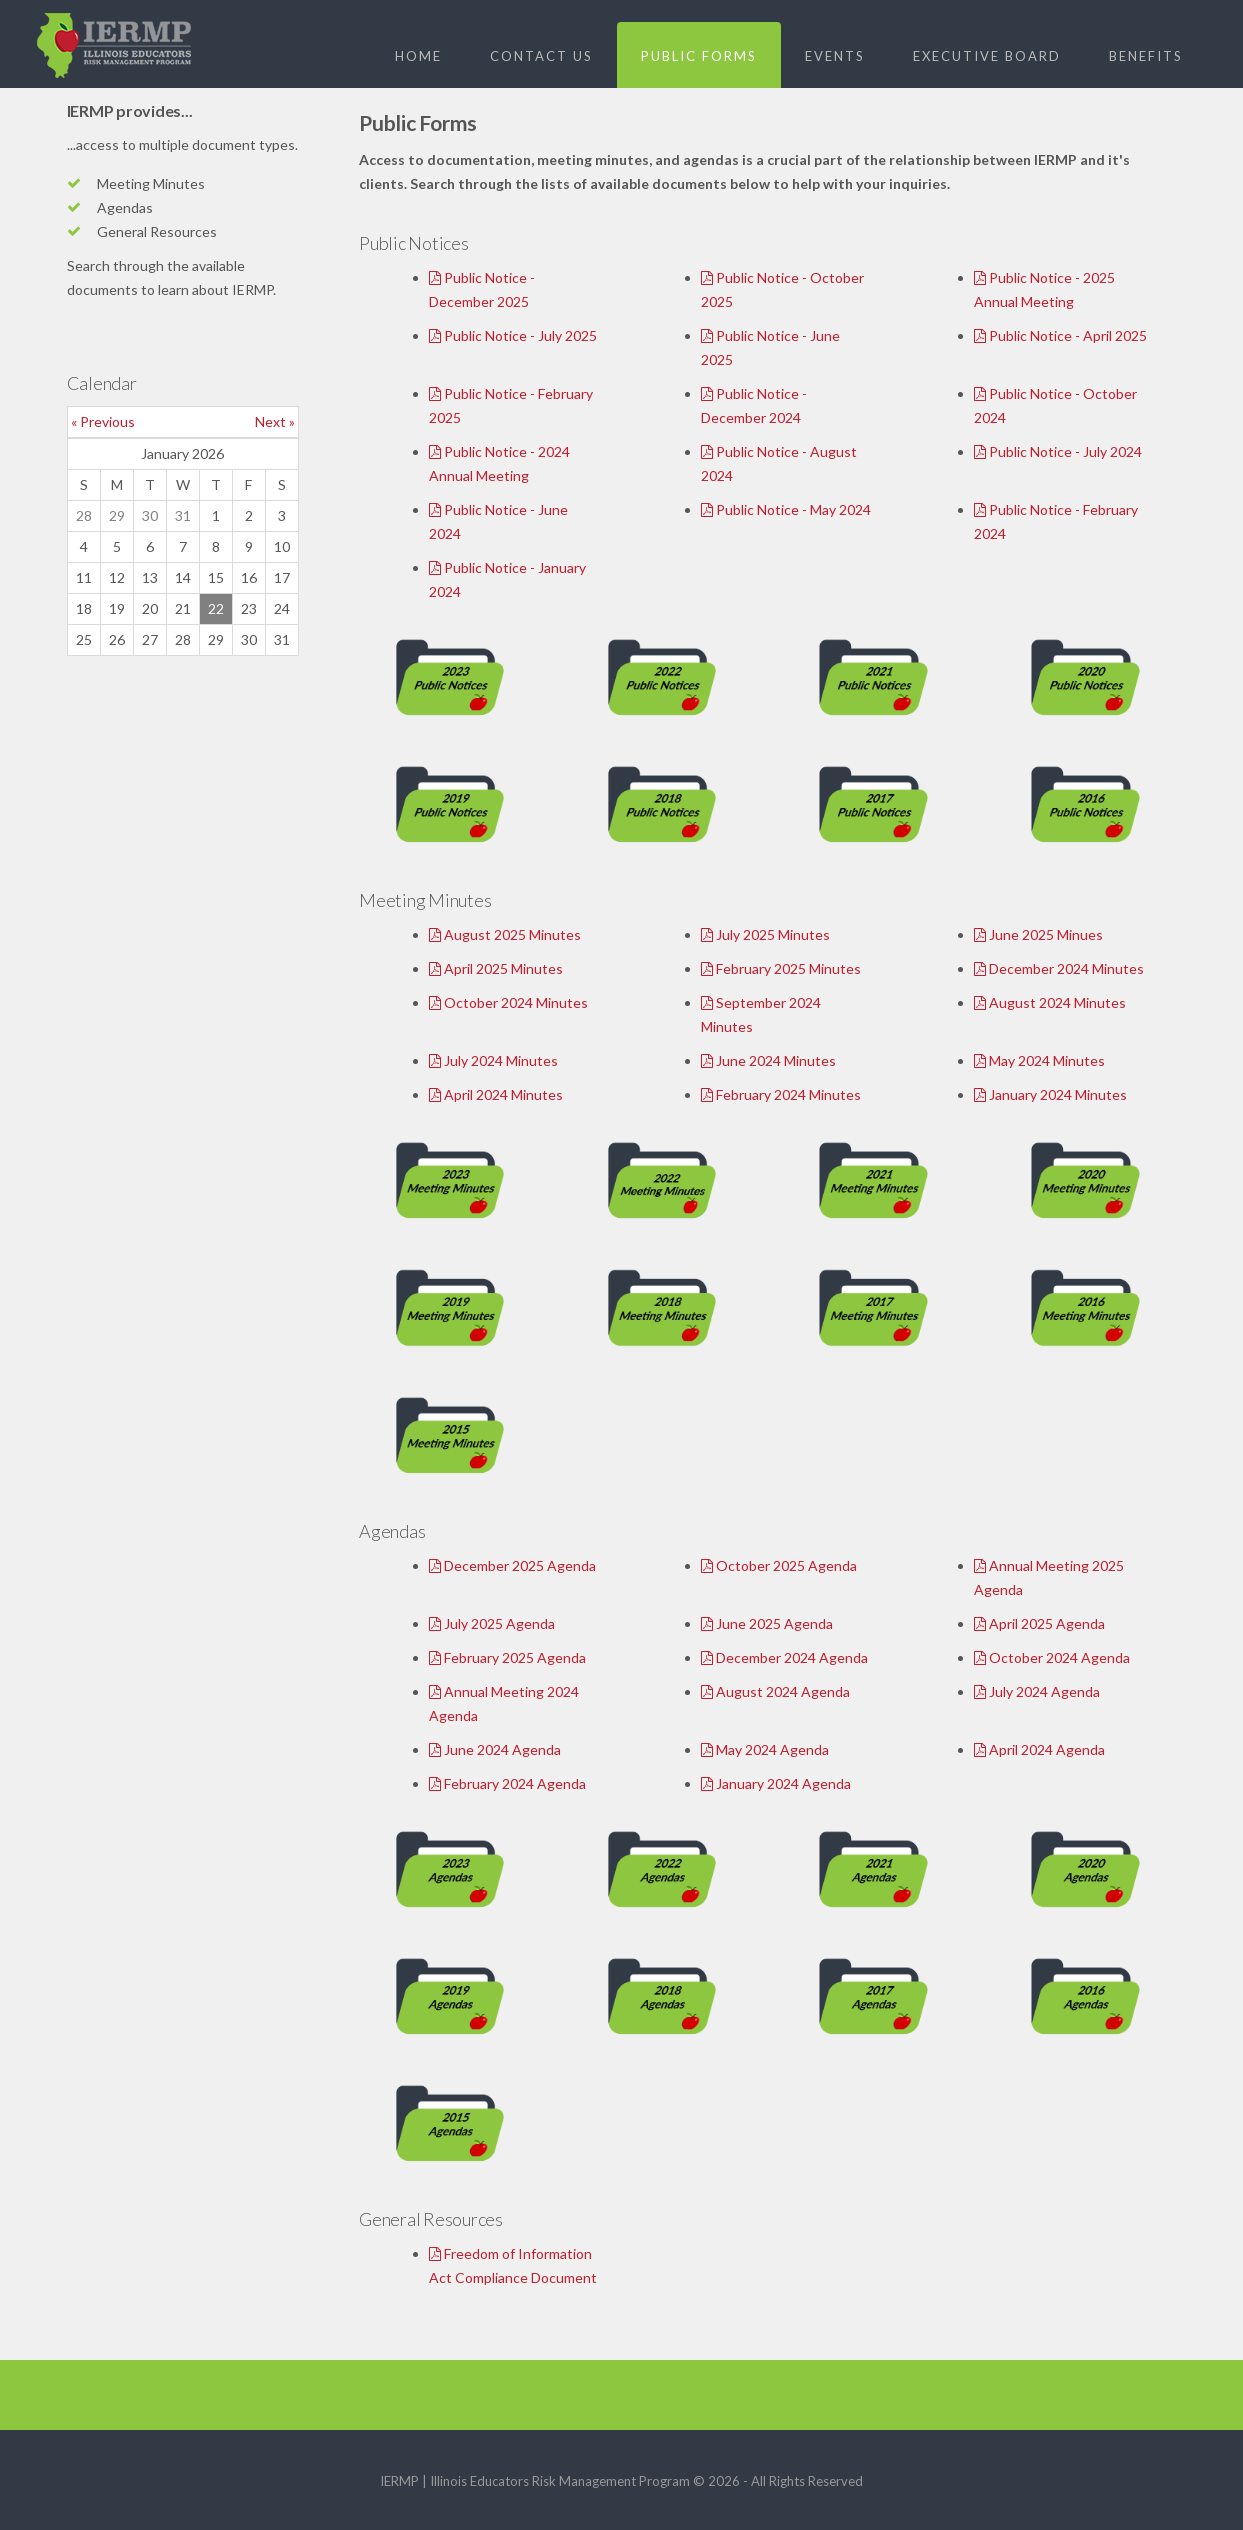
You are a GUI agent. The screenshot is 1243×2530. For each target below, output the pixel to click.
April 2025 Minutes (496, 968)
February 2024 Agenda (507, 1783)
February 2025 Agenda (507, 1657)
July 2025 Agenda (492, 1623)
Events (835, 56)
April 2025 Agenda (1039, 1623)
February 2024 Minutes (781, 1094)
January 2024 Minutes (1050, 1094)
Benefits (1146, 56)
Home (418, 56)
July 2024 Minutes (493, 1060)
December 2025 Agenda (512, 1565)
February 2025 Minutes (781, 968)
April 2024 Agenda (1039, 1749)
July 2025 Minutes (765, 934)
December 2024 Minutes (1059, 968)
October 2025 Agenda (779, 1565)
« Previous (103, 421)
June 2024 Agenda (495, 1749)
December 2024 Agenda (784, 1657)
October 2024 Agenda (1052, 1657)
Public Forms (699, 56)
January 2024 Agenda (776, 1783)
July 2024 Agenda (1037, 1691)
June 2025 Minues (1038, 934)
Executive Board (987, 56)
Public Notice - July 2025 (513, 335)
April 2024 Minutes (496, 1094)
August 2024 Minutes (1050, 1002)
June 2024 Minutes (768, 1060)
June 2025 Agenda (767, 1623)
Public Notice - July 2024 (1058, 451)
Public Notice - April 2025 (1060, 335)
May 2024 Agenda (765, 1749)
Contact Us (541, 56)
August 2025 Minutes (505, 934)
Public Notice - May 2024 (786, 509)
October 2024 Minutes (508, 1002)
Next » (275, 421)
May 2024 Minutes (1039, 1060)
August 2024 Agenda (775, 1691)
